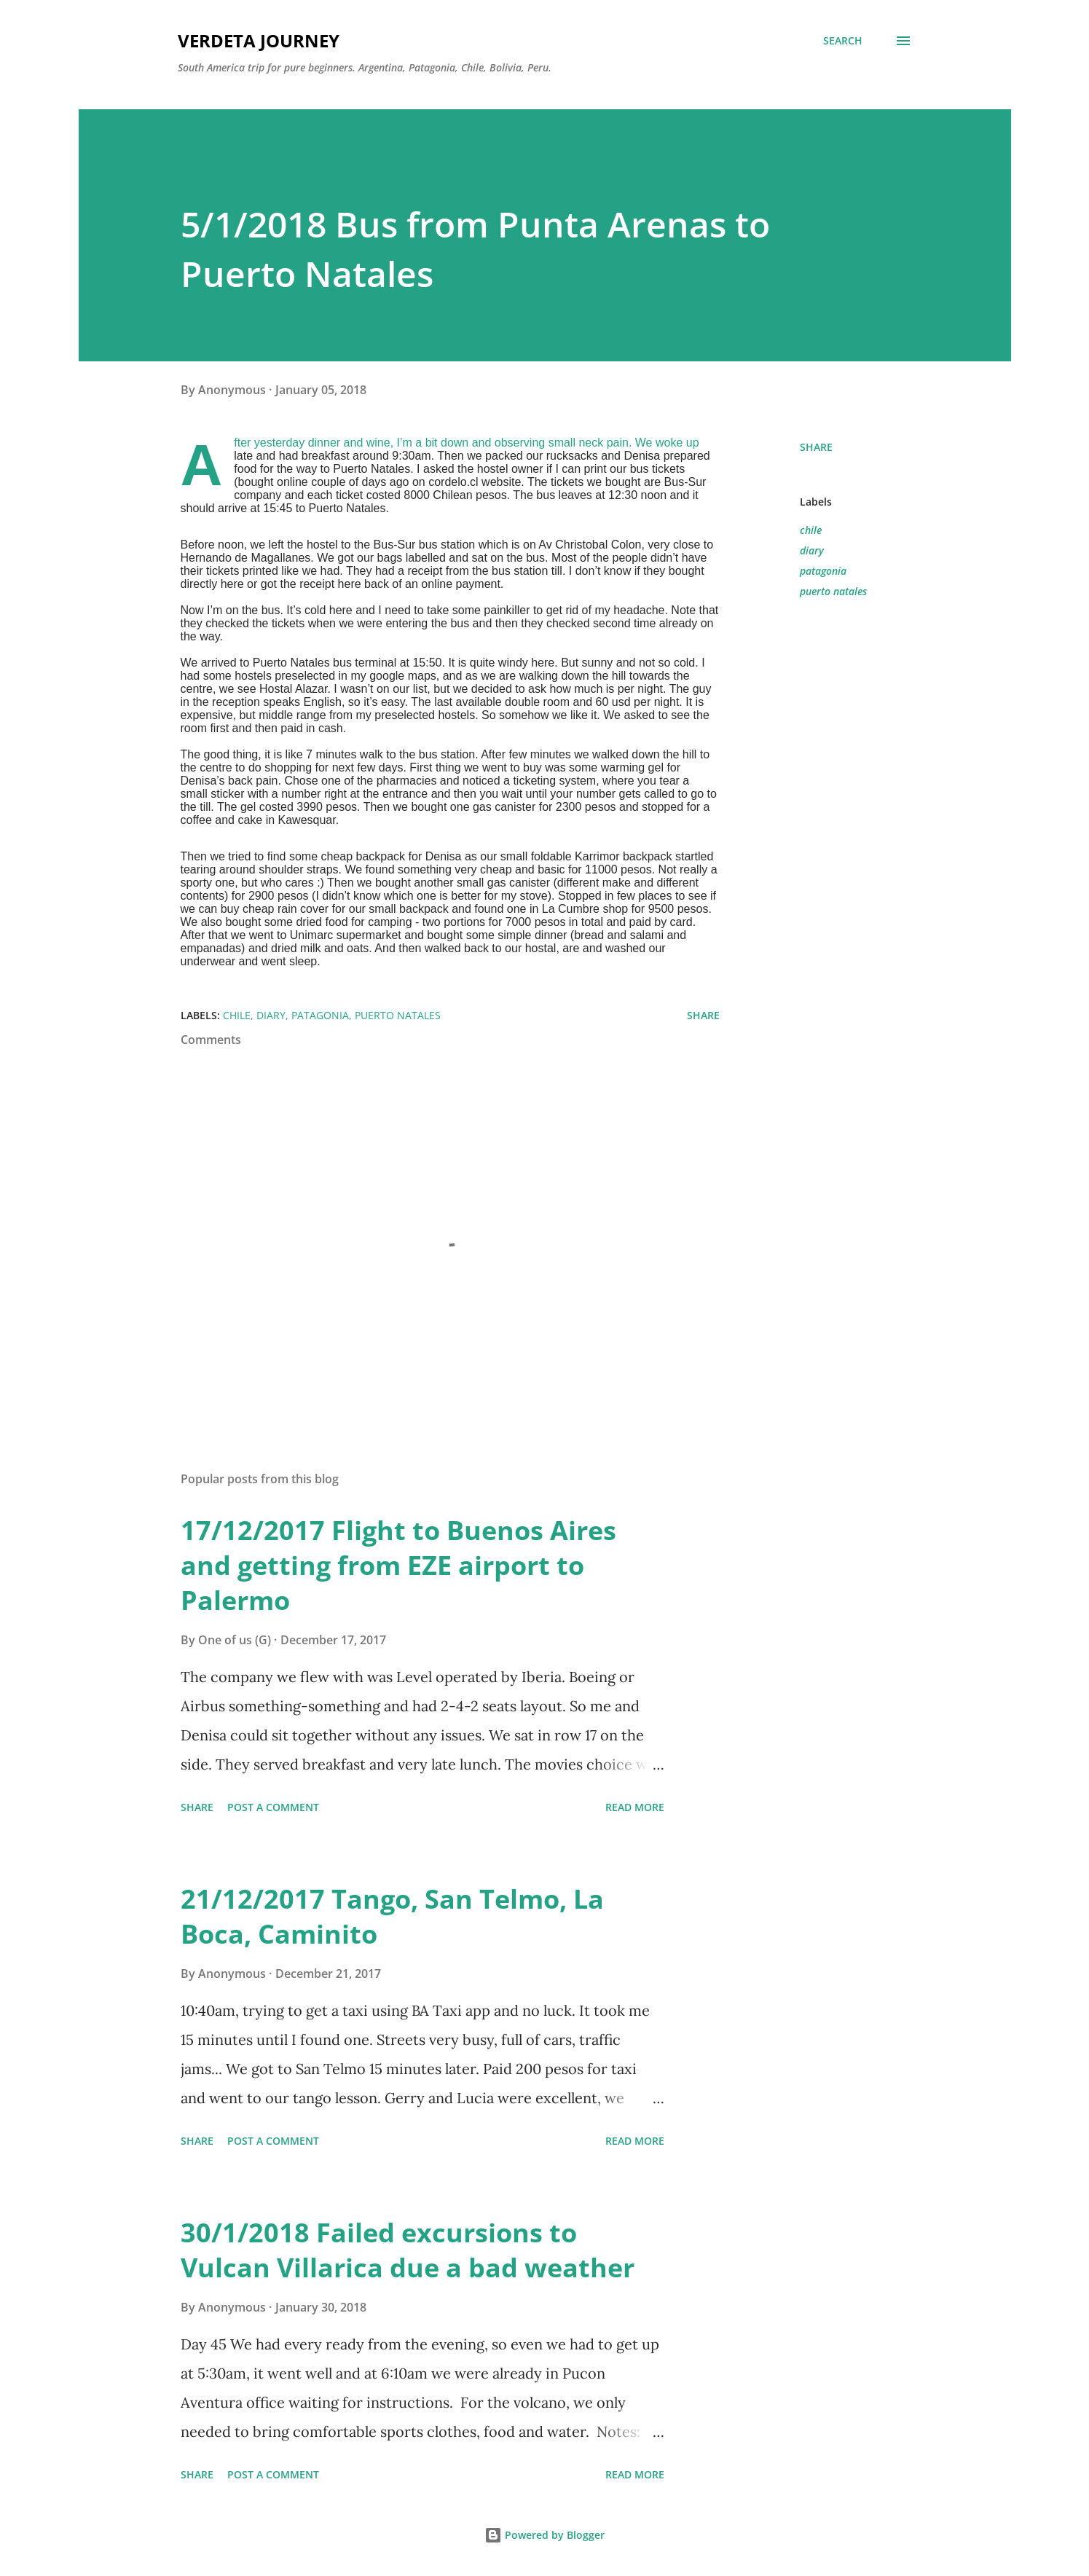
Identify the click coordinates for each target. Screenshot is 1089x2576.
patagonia (823, 571)
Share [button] (816, 447)
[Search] (842, 41)
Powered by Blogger (544, 2535)
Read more (634, 1807)
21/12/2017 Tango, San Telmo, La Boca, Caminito (392, 1916)
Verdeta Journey (258, 40)
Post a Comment (273, 1807)
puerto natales (833, 591)
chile (811, 530)
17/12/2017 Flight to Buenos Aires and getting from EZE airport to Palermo (398, 1565)
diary (812, 550)
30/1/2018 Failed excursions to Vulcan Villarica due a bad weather (407, 2250)
